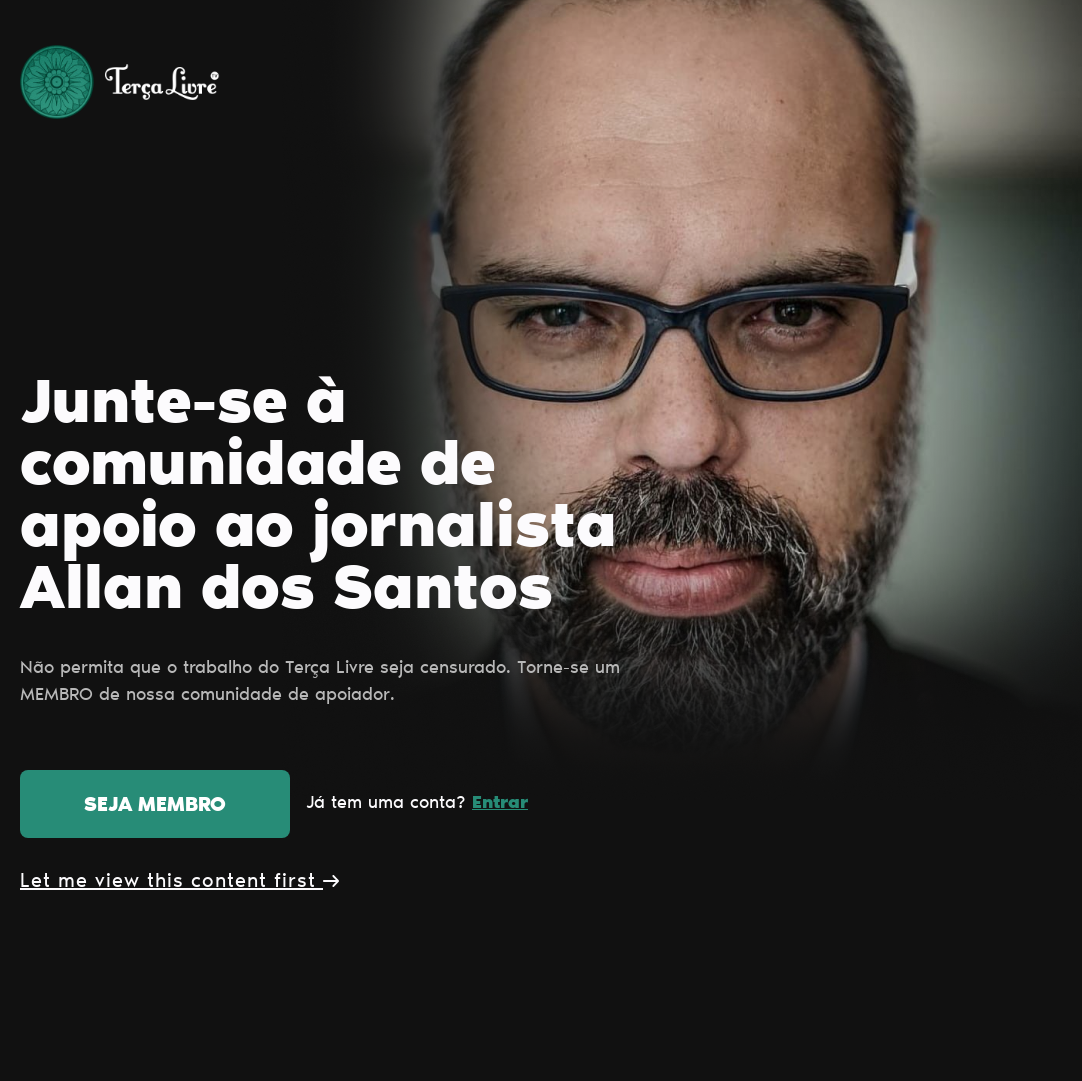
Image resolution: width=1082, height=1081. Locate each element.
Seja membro (155, 806)
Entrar (500, 804)
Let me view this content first (179, 882)
